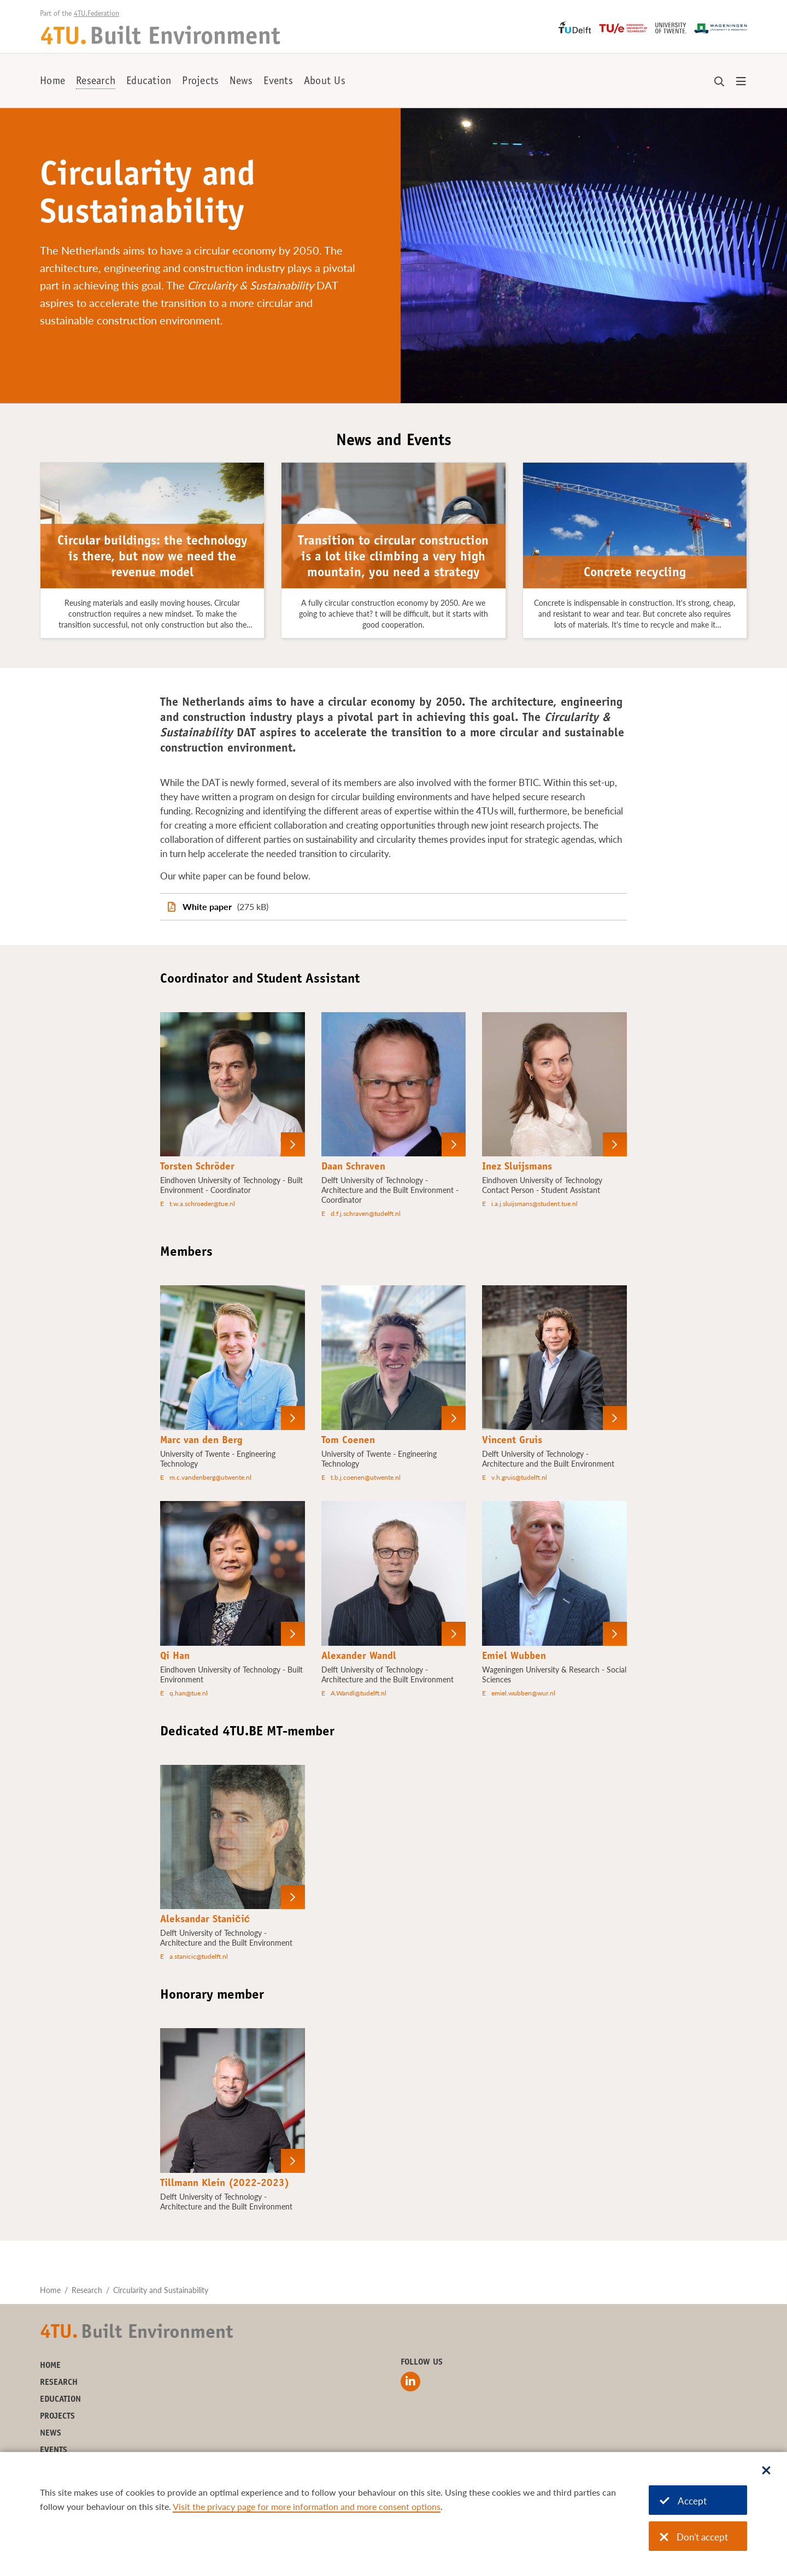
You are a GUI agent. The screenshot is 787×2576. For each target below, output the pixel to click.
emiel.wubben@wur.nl (523, 1693)
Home (52, 81)
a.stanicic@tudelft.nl (198, 1956)
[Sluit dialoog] (766, 2471)
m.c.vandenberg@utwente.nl (210, 1477)
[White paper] (393, 907)
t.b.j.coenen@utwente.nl (366, 1477)
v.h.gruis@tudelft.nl (519, 1477)
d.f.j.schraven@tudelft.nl (366, 1213)
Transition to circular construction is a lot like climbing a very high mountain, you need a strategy (393, 557)
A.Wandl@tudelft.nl (358, 1693)
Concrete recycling (635, 573)
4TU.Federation (96, 14)
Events (278, 81)
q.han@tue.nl (188, 1693)
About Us (324, 81)
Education (148, 81)
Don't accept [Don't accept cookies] (694, 2537)
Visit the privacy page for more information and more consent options (307, 2506)
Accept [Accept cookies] (683, 2501)
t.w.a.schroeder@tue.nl (202, 1204)
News (241, 81)
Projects (200, 81)
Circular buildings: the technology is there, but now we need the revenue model (152, 557)
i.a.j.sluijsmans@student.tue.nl (534, 1204)
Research (95, 81)
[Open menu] (741, 82)
